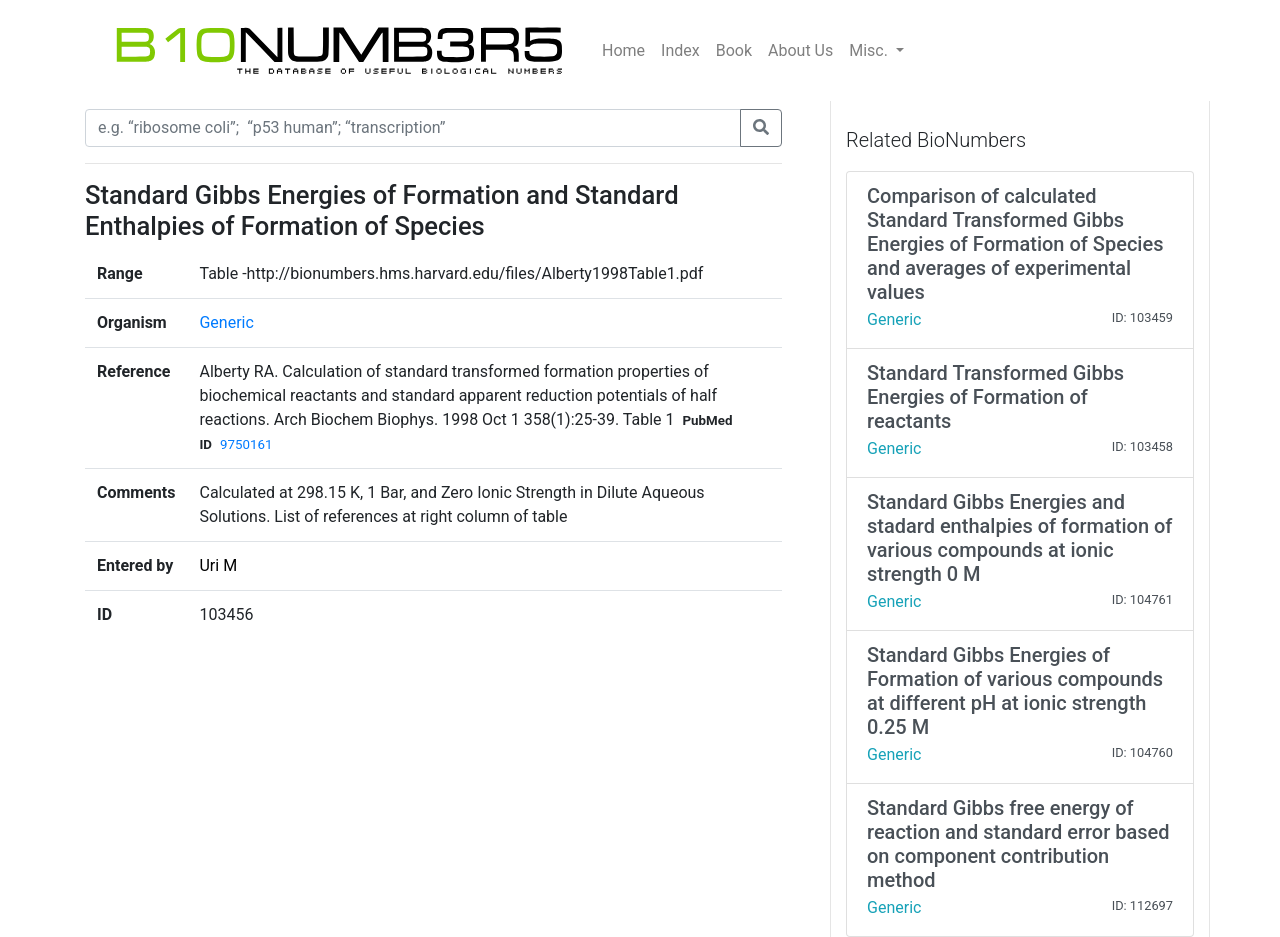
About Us (800, 50)
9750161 (246, 444)
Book (734, 50)
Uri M (218, 565)
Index (680, 50)
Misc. (870, 50)
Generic (226, 322)
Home (623, 50)
